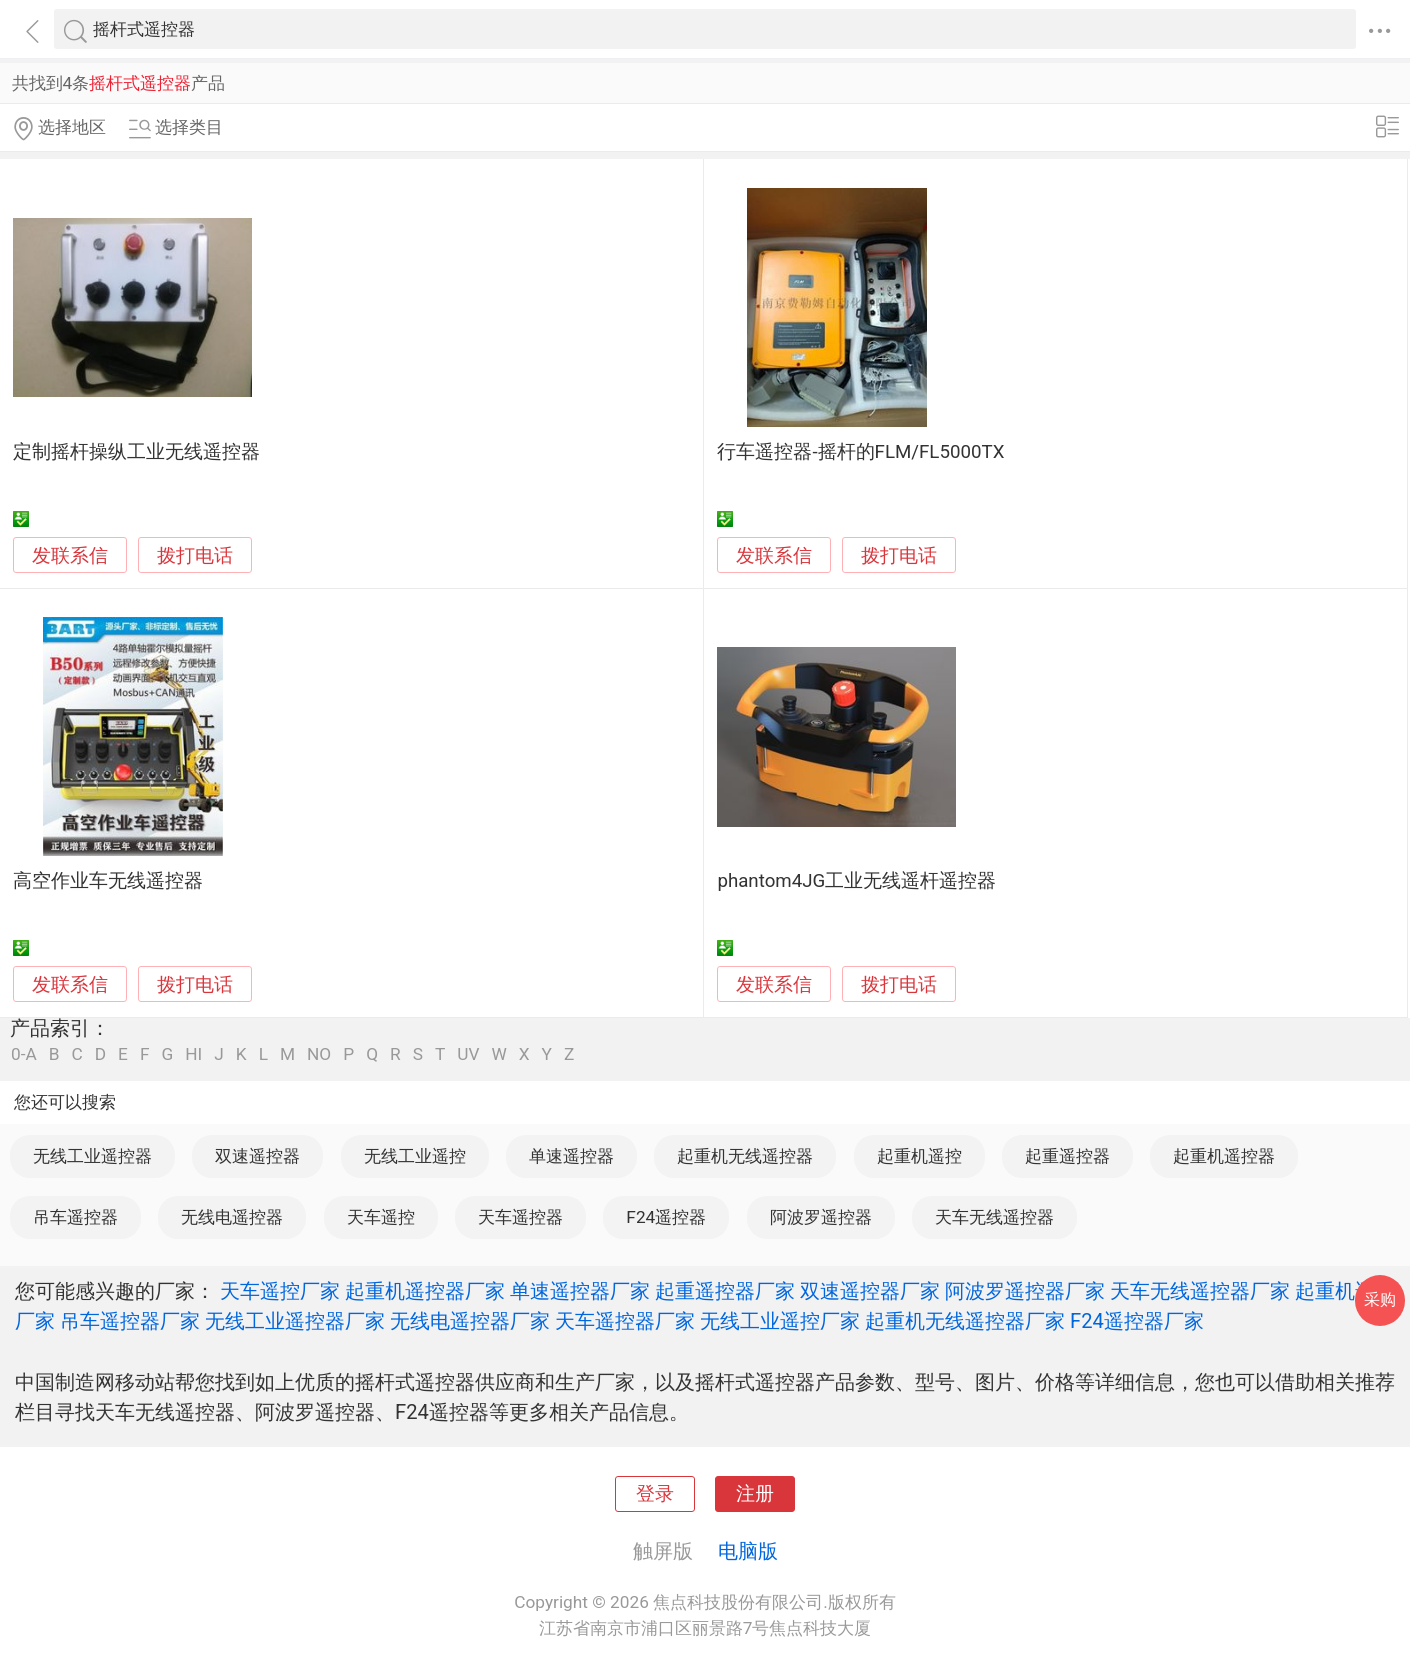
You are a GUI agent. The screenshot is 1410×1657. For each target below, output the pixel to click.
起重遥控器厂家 (725, 1291)
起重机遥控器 (1224, 1156)
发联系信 (70, 556)
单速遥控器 (571, 1156)
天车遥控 (381, 1217)
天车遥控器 (520, 1217)
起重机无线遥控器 (745, 1156)
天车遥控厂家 (280, 1291)
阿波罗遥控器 (821, 1217)
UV (468, 1054)
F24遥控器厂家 (1137, 1321)
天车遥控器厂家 (625, 1321)
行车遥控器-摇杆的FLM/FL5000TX (860, 452)
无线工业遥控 (415, 1156)
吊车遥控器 (75, 1217)
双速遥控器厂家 (870, 1291)
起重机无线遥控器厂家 (965, 1321)
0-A (24, 1054)
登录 (655, 1494)
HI (193, 1054)
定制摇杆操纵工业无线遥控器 (136, 452)
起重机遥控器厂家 (425, 1291)
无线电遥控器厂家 (470, 1321)
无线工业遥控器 (92, 1156)
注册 (755, 1494)
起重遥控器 (1067, 1156)
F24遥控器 (666, 1217)
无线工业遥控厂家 (780, 1321)
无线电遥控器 (232, 1217)
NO (319, 1054)
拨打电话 (195, 555)
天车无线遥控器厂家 (1200, 1291)
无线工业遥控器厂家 (295, 1321)
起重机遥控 (919, 1156)
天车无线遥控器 (994, 1217)
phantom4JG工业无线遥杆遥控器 (856, 881)
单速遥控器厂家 (580, 1291)
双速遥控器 (257, 1156)
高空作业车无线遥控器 (108, 881)
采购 (1380, 1299)
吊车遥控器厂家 (130, 1321)
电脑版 (748, 1551)
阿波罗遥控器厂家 (1025, 1291)
